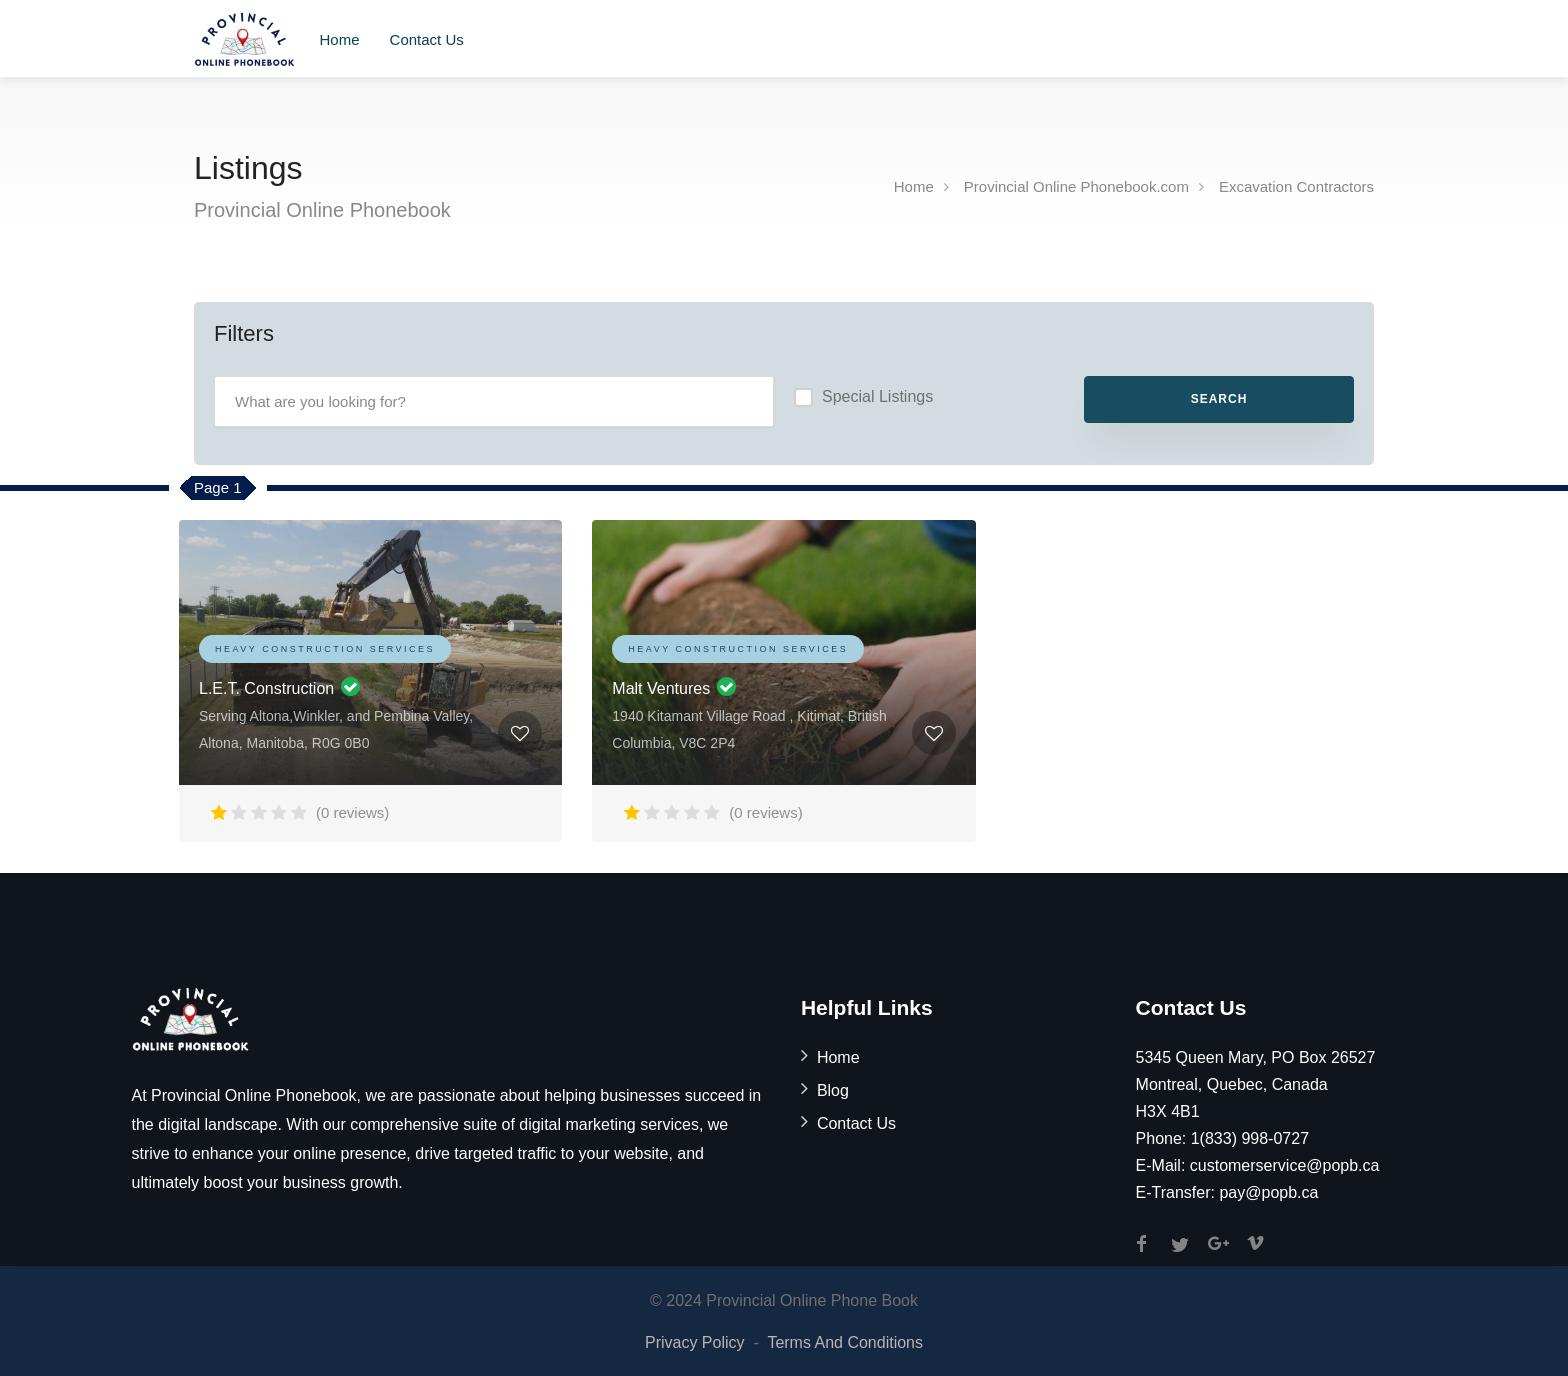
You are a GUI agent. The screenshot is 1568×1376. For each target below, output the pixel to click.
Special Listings (877, 396)
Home (340, 39)
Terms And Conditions (845, 1342)
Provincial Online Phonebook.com (1076, 186)
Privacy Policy (695, 1342)
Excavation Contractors (1296, 186)
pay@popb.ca (1268, 1192)
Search (1219, 399)
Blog (833, 1090)
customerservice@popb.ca (1285, 1165)
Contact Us (427, 39)
